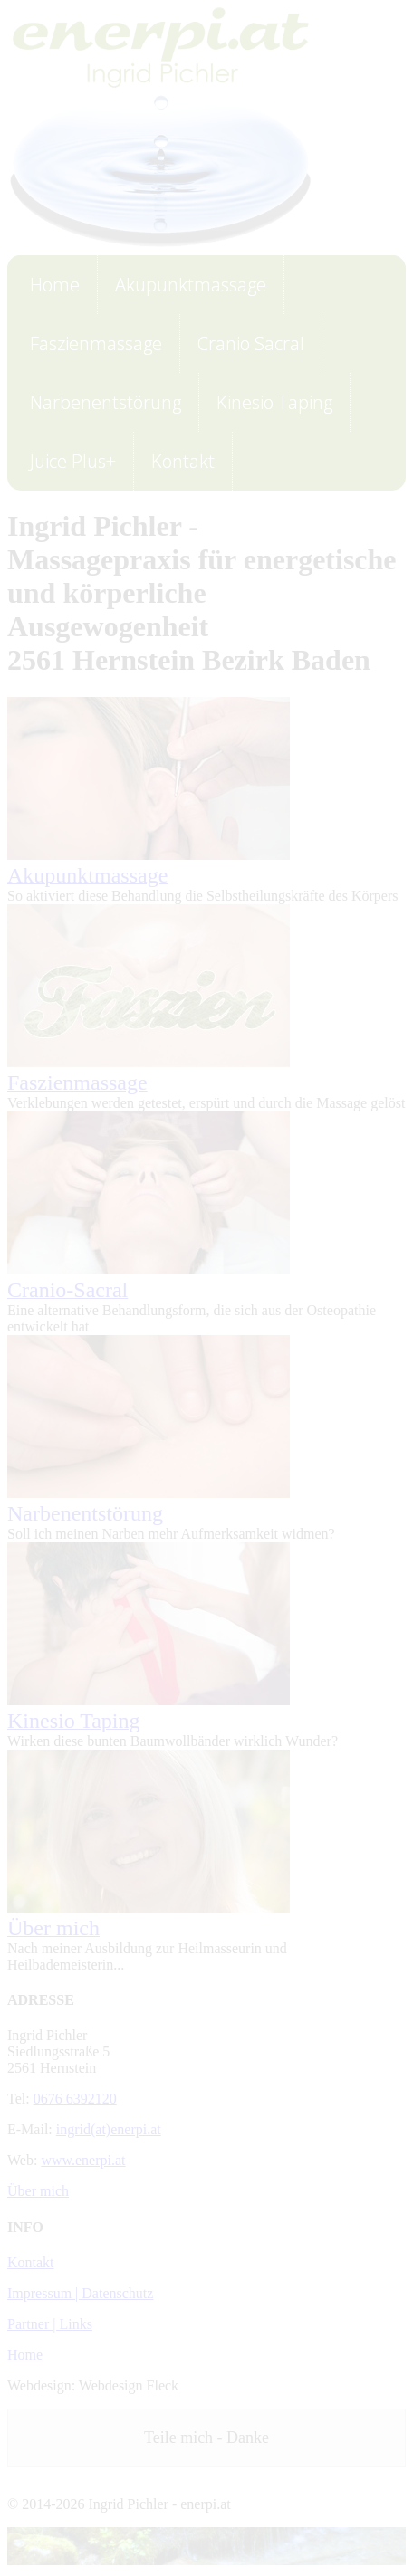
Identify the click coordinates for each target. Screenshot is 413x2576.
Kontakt (30, 2262)
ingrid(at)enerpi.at (108, 2129)
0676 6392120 (75, 2098)
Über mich (38, 2191)
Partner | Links (49, 2324)
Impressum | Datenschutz (80, 2293)
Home (25, 2354)
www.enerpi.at (83, 2160)
